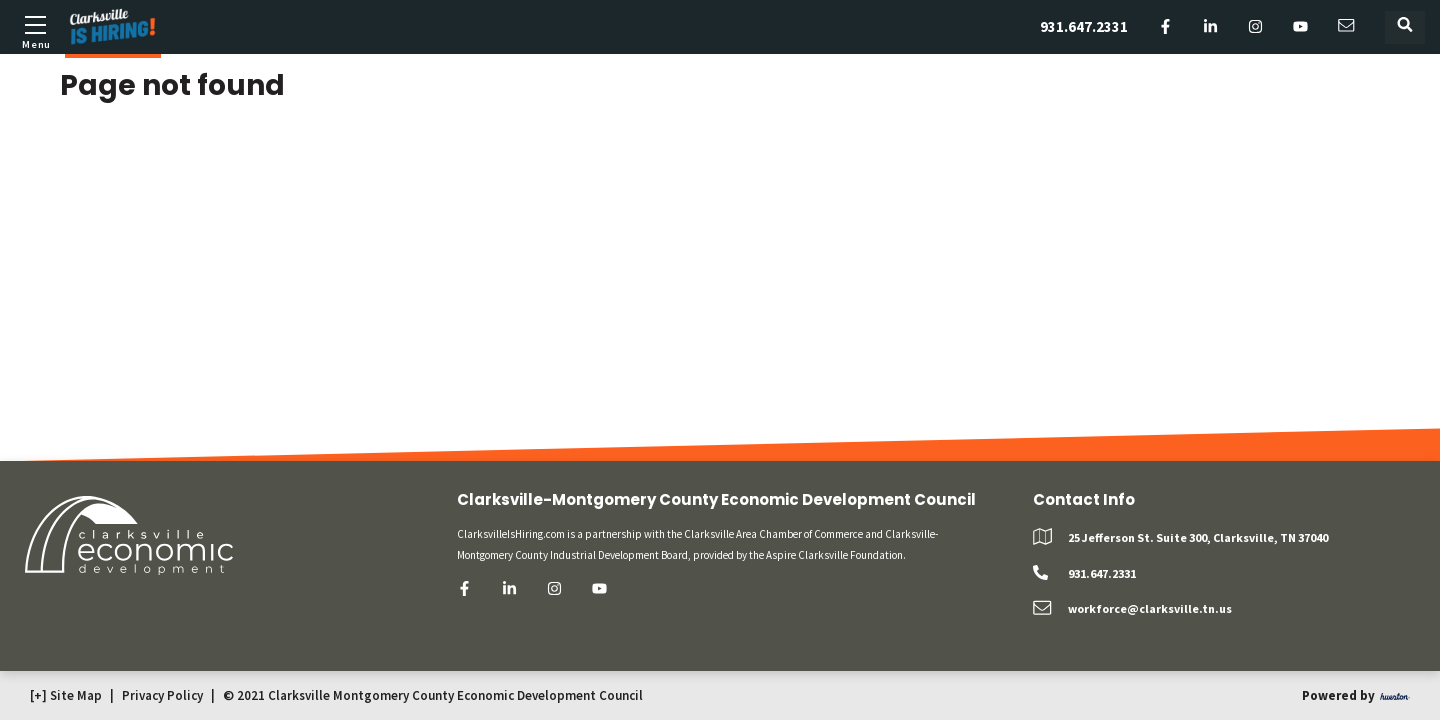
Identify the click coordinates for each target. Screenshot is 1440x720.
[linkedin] (1210, 27)
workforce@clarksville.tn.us (1150, 608)
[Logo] (113, 27)
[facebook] (1165, 27)
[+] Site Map (66, 695)
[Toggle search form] (1405, 27)
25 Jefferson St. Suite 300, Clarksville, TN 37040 (1198, 537)
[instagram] (1255, 27)
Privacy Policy (162, 695)
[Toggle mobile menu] (35, 30)
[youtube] (1300, 27)
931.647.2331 (1084, 26)
